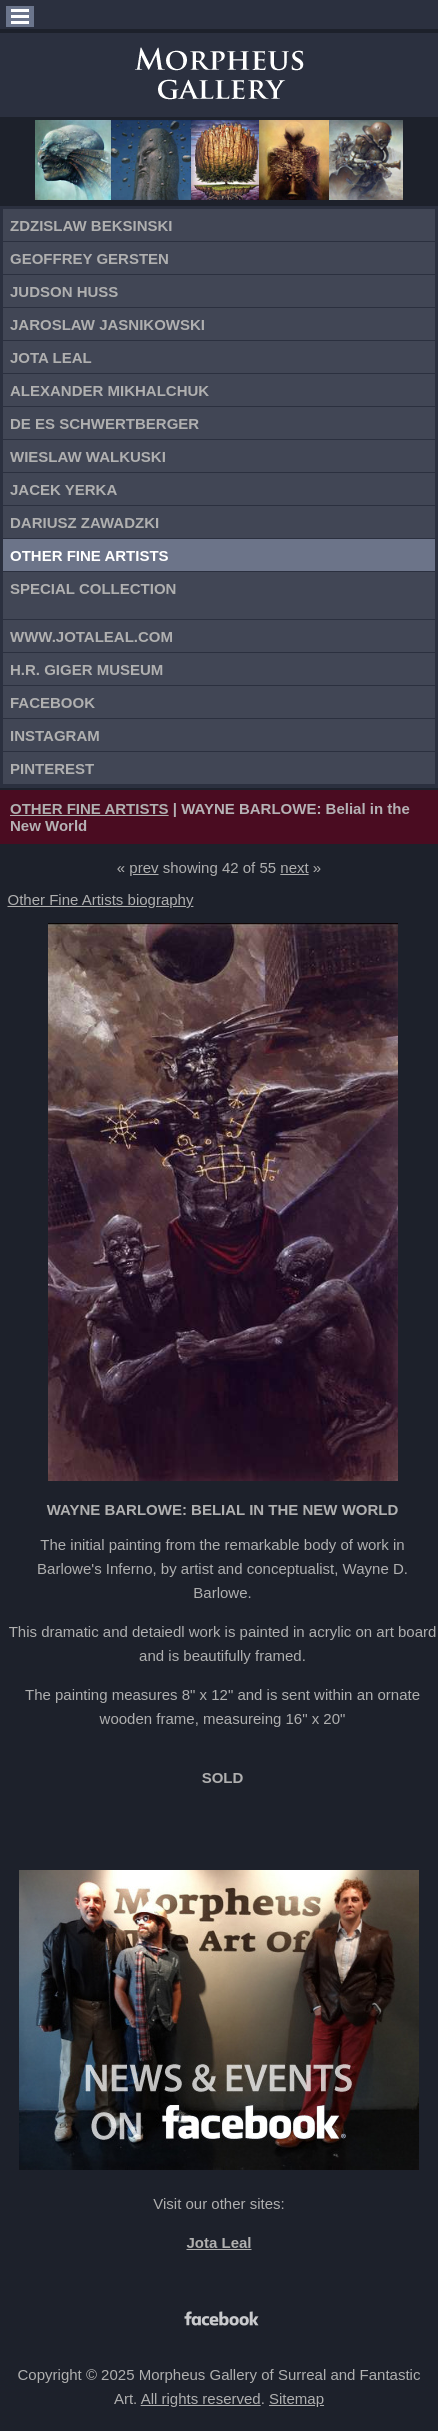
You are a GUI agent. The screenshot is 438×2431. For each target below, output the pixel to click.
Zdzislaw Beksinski (91, 225)
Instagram (55, 735)
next (294, 867)
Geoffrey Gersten (89, 258)
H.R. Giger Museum (86, 669)
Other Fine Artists (89, 555)
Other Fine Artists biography (101, 899)
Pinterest (52, 768)
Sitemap (296, 2398)
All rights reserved (201, 2398)
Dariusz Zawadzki (84, 522)
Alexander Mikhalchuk (109, 390)
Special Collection (93, 588)
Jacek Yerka (63, 489)
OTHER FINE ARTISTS (89, 808)
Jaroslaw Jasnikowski (107, 324)
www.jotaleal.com (91, 636)
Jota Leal (51, 357)
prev (143, 867)
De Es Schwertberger (104, 423)
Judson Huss (64, 291)
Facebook (52, 702)
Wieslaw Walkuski (88, 456)
